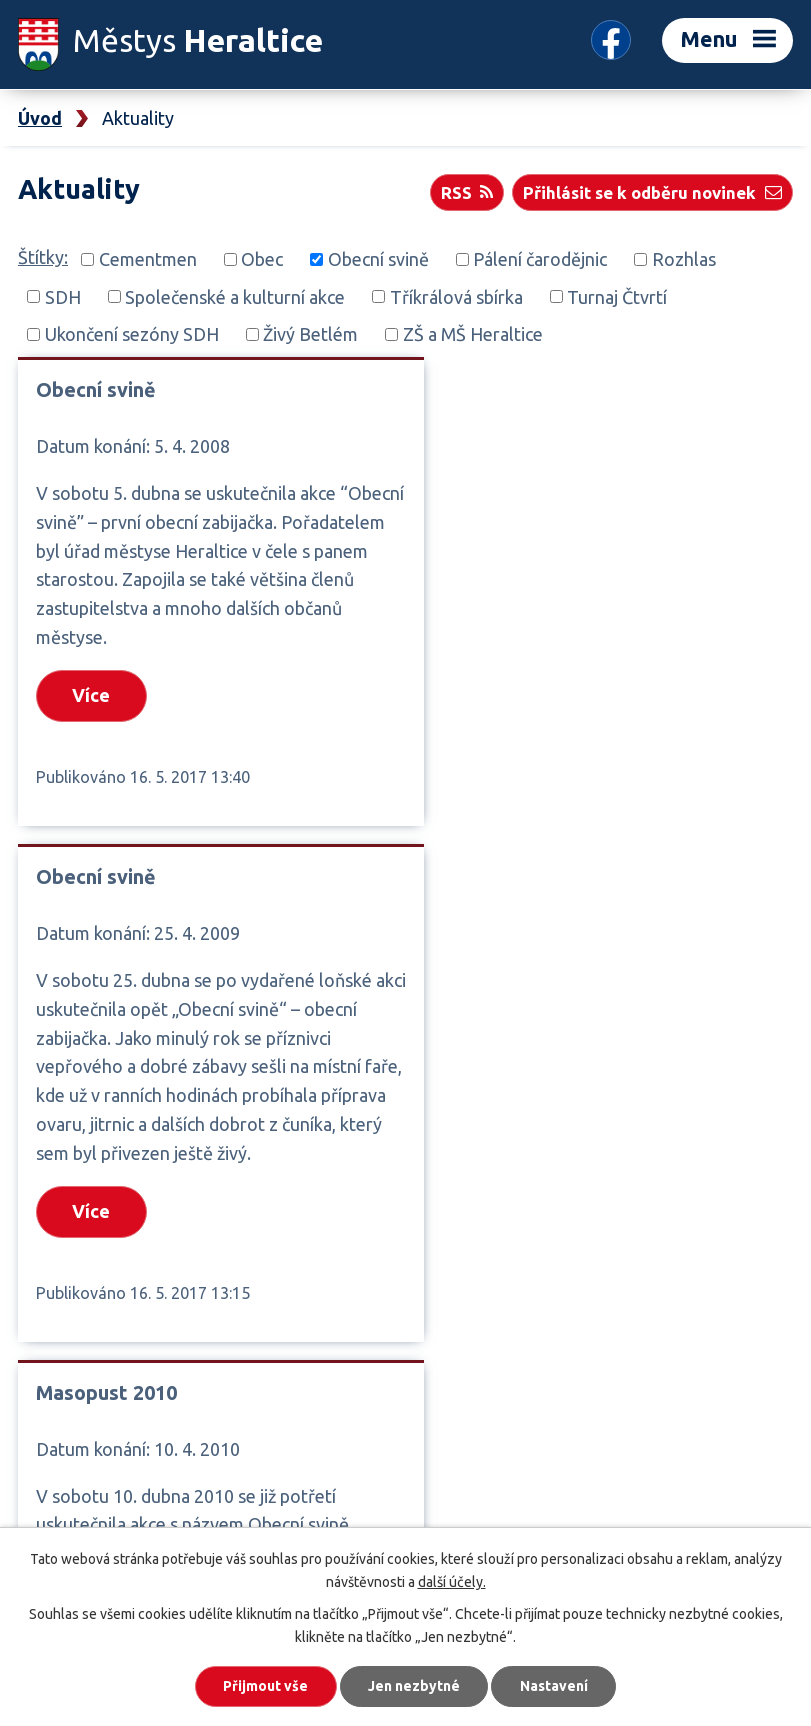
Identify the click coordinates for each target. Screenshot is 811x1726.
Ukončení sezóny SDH (132, 334)
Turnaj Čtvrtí (617, 296)
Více (92, 696)
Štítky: (43, 257)
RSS (466, 191)
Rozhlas (684, 259)
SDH (63, 296)
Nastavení (555, 1686)
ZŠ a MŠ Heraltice (473, 334)
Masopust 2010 (106, 935)
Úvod (40, 118)
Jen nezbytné (414, 1686)
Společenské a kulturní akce (235, 296)
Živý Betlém (310, 334)
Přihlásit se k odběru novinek (652, 191)
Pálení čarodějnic (540, 259)
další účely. (452, 1581)
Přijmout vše (264, 1686)
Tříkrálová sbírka (456, 296)
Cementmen (148, 259)
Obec (262, 259)
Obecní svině (378, 259)
